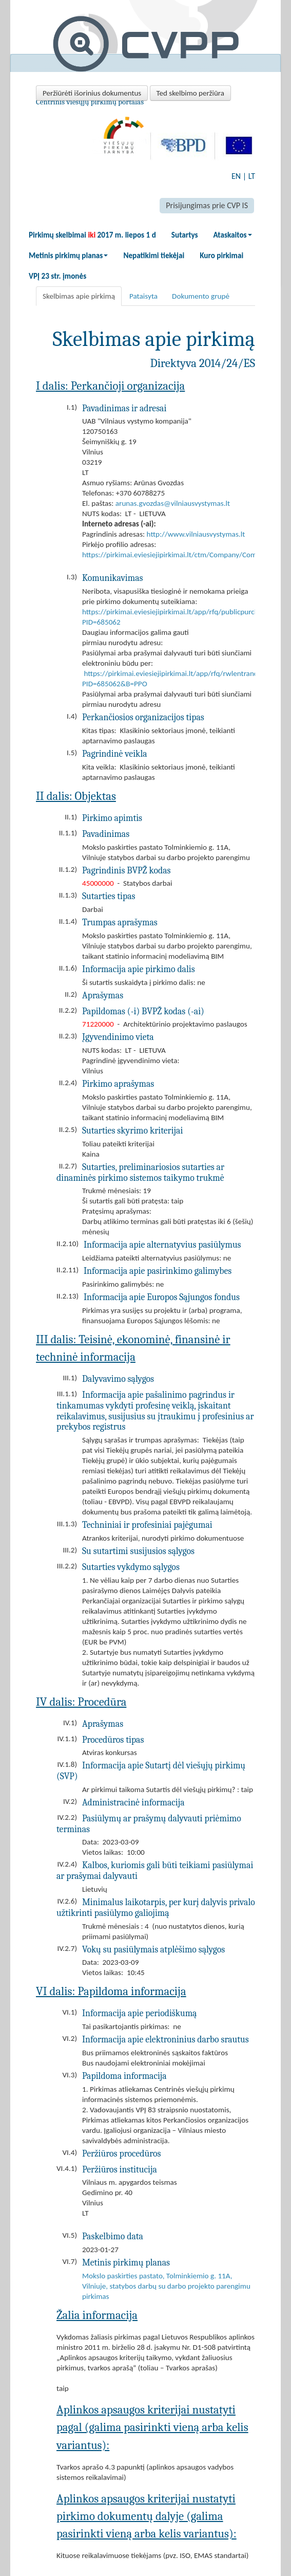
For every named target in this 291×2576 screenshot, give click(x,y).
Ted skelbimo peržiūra (190, 93)
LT (251, 176)
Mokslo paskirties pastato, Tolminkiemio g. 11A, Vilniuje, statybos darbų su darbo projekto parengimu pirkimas (166, 2286)
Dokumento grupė (200, 296)
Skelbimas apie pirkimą (79, 296)
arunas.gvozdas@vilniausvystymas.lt (172, 503)
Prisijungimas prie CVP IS (207, 205)
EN (236, 176)
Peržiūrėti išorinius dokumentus (92, 93)
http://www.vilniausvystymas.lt (196, 534)
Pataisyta (143, 296)
